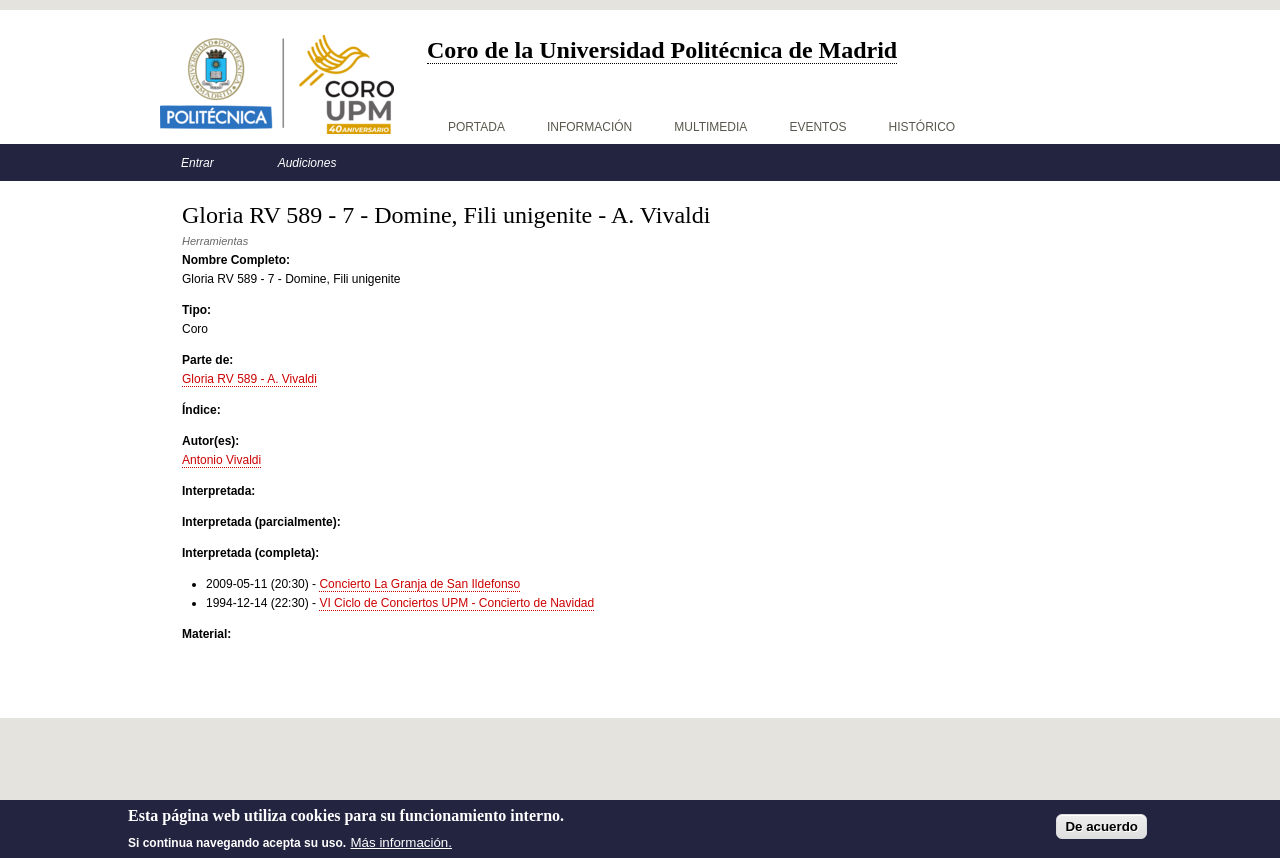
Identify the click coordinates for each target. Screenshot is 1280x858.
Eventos (817, 127)
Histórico (922, 127)
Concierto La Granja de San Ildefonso (419, 584)
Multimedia (710, 127)
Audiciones (307, 163)
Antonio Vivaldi (221, 460)
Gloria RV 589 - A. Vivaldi (249, 379)
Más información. (401, 844)
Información (589, 127)
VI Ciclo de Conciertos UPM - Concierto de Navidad (456, 603)
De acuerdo (1101, 828)
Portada (476, 127)
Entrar (197, 163)
